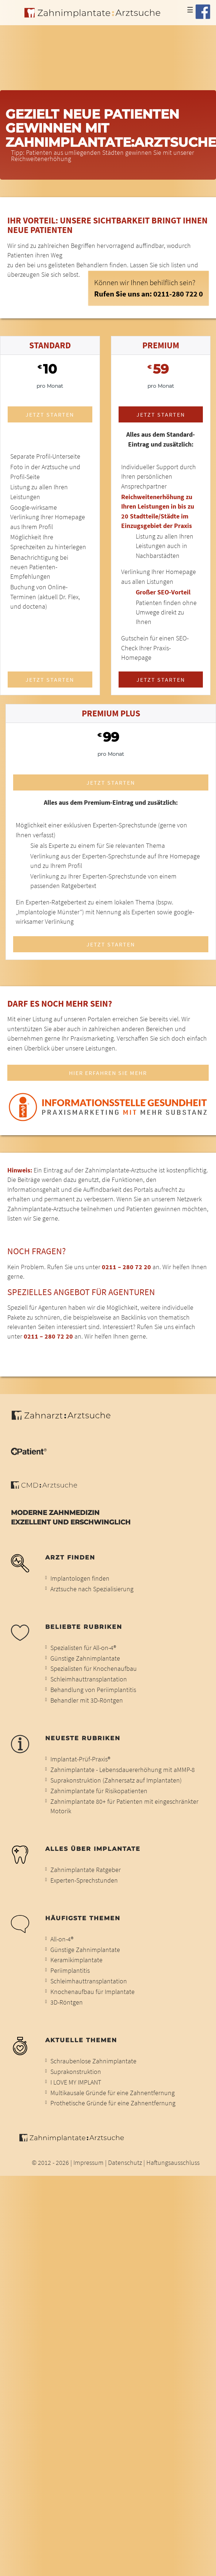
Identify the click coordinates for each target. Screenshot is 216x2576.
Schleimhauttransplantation (88, 1679)
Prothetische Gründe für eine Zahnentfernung (113, 2103)
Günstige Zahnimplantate (85, 1658)
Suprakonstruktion (75, 2072)
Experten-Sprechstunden (84, 1880)
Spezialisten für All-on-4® (83, 1648)
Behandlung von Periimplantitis (93, 1690)
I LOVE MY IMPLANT (75, 2082)
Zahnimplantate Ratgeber (85, 1870)
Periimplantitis (70, 1971)
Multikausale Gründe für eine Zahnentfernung (112, 2093)
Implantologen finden (79, 1578)
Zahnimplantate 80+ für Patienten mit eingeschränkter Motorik (124, 1806)
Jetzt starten (50, 414)
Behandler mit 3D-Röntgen (86, 1700)
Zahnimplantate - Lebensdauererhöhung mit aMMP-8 (122, 1770)
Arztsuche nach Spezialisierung (92, 1589)
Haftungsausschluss (173, 2163)
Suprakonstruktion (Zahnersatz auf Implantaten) (116, 1780)
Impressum (88, 2163)
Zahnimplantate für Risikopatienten (98, 1791)
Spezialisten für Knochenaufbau (93, 1669)
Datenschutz (125, 2163)
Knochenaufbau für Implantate (92, 1992)
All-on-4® (61, 1939)
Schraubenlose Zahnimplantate (93, 2061)
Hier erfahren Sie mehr (108, 1072)
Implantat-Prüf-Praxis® (80, 1759)
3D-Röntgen (66, 2002)
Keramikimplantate (76, 1960)
